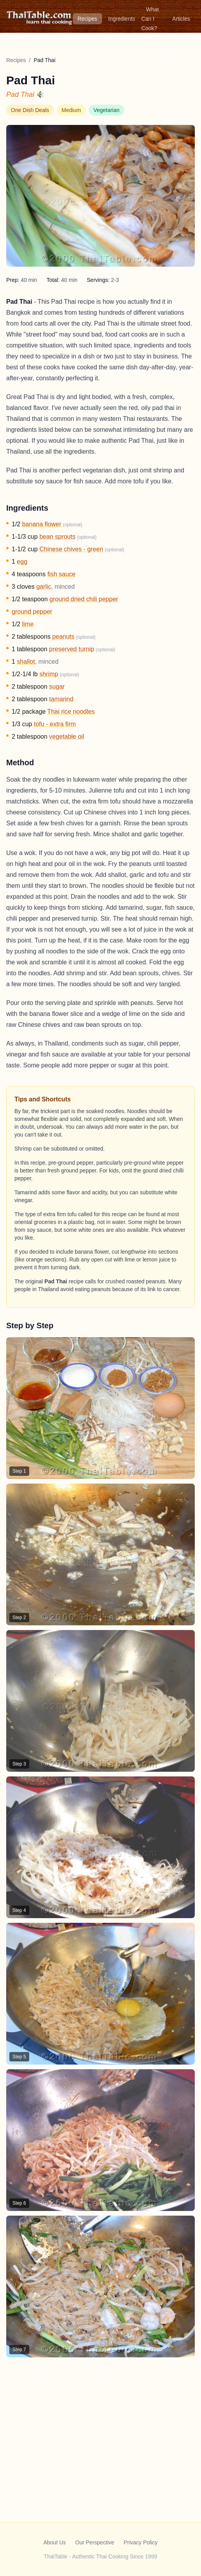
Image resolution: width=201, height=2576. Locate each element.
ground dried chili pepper (83, 599)
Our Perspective (94, 2542)
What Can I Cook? (150, 18)
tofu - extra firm (55, 724)
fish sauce (62, 574)
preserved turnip (71, 649)
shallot (26, 661)
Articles (181, 19)
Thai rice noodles (71, 711)
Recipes (87, 19)
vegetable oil (66, 736)
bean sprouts (57, 536)
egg (22, 561)
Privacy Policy (140, 2542)
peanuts (63, 636)
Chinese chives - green (71, 549)
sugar (57, 686)
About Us (54, 2542)
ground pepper (32, 611)
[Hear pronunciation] (40, 94)
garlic (43, 586)
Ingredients (121, 19)
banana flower (42, 524)
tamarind (61, 699)
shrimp (48, 674)
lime (28, 624)
